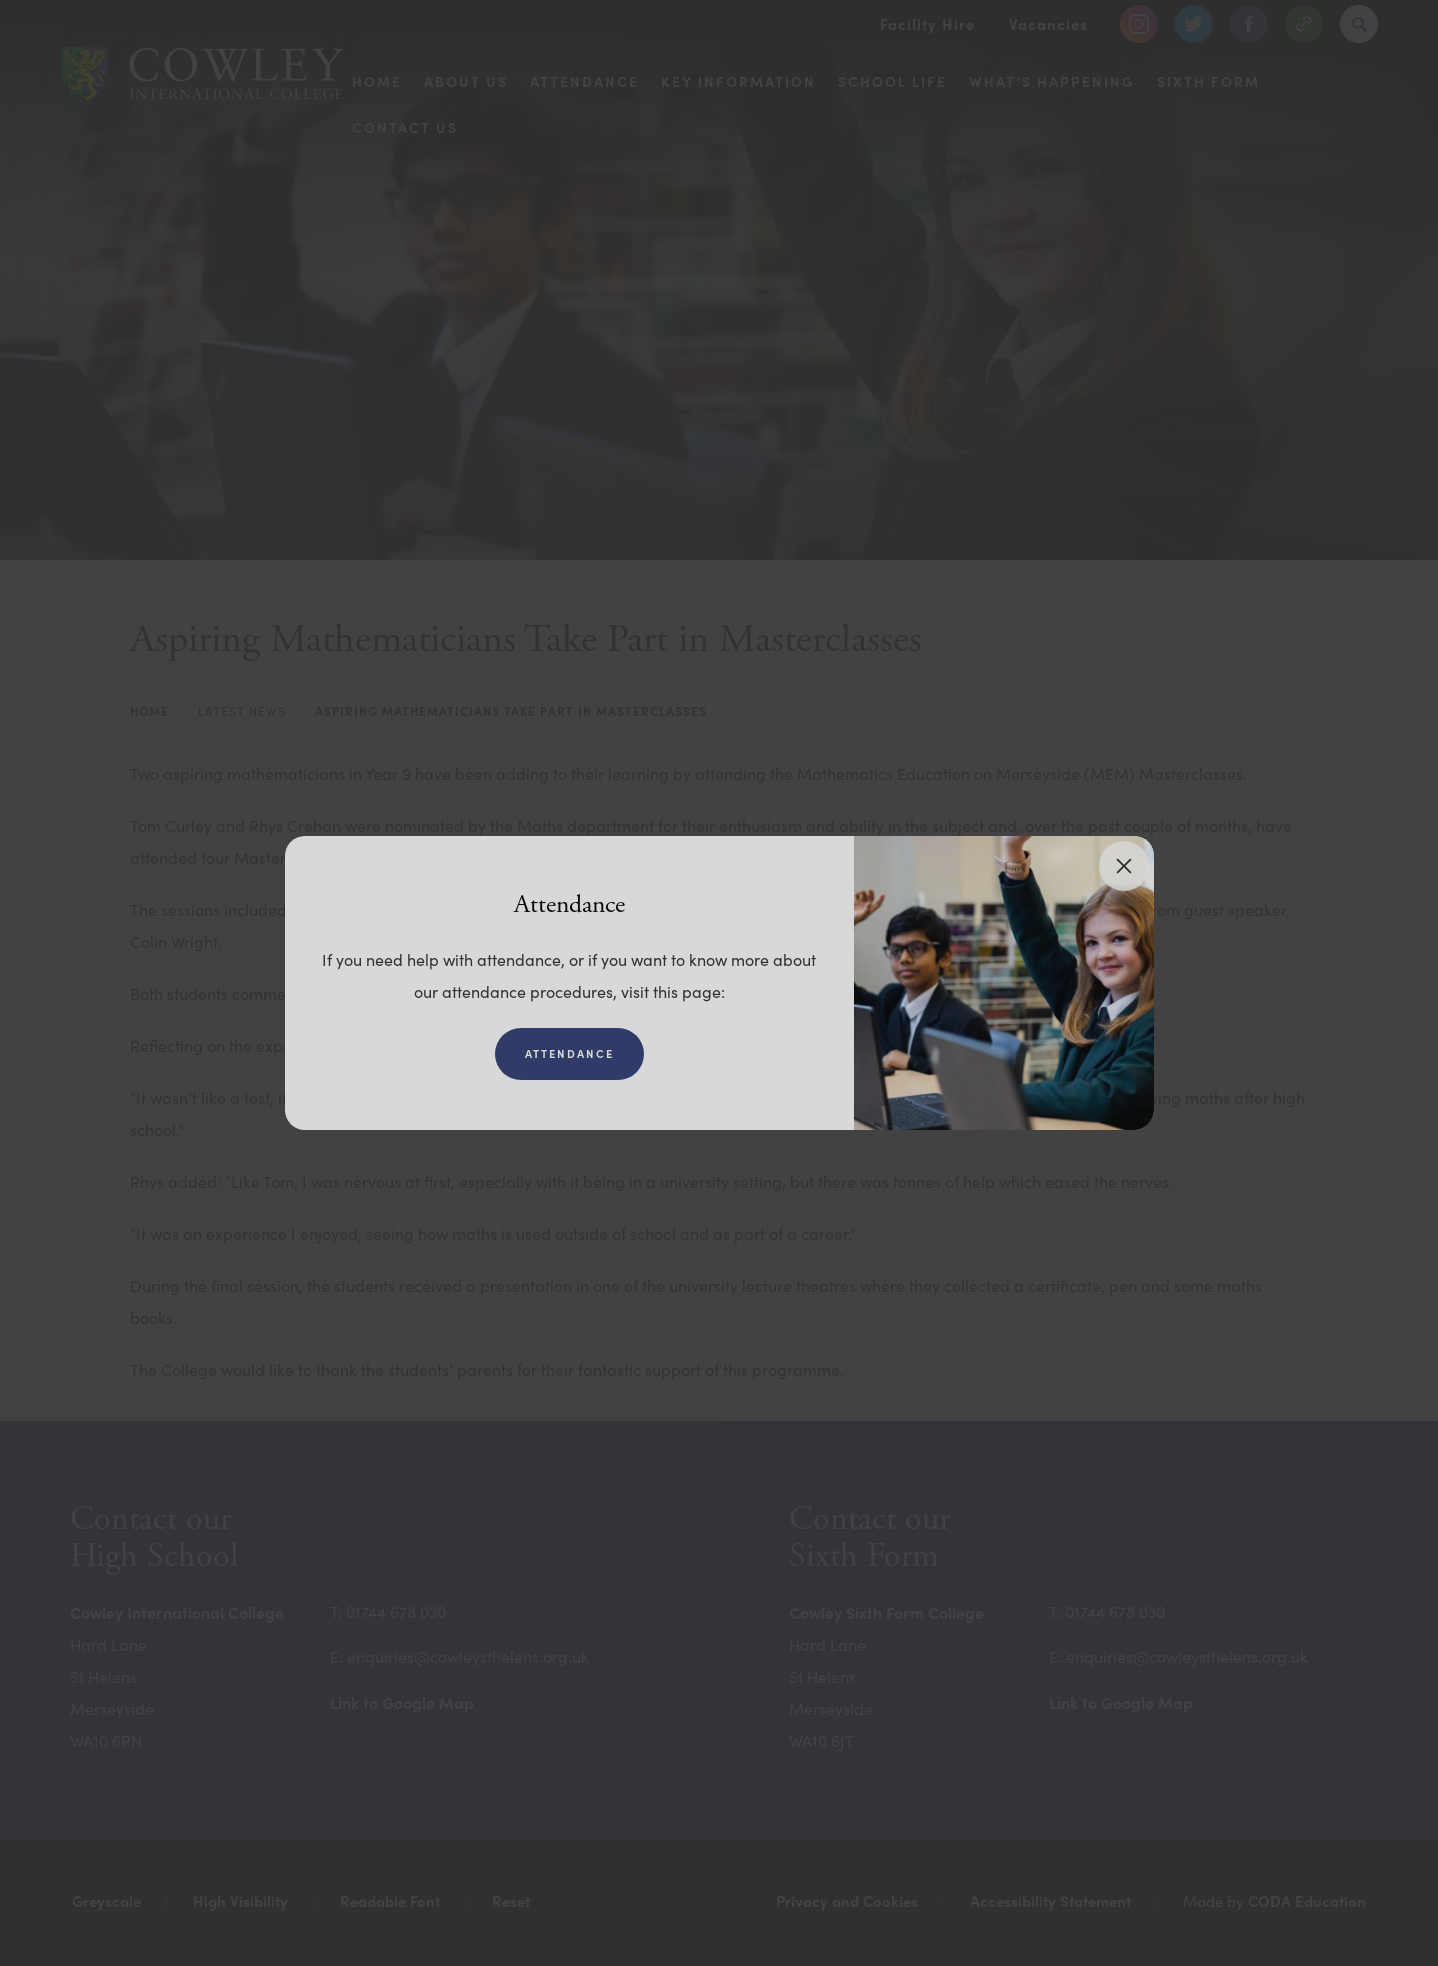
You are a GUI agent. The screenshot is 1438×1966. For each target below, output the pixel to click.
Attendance (569, 1053)
